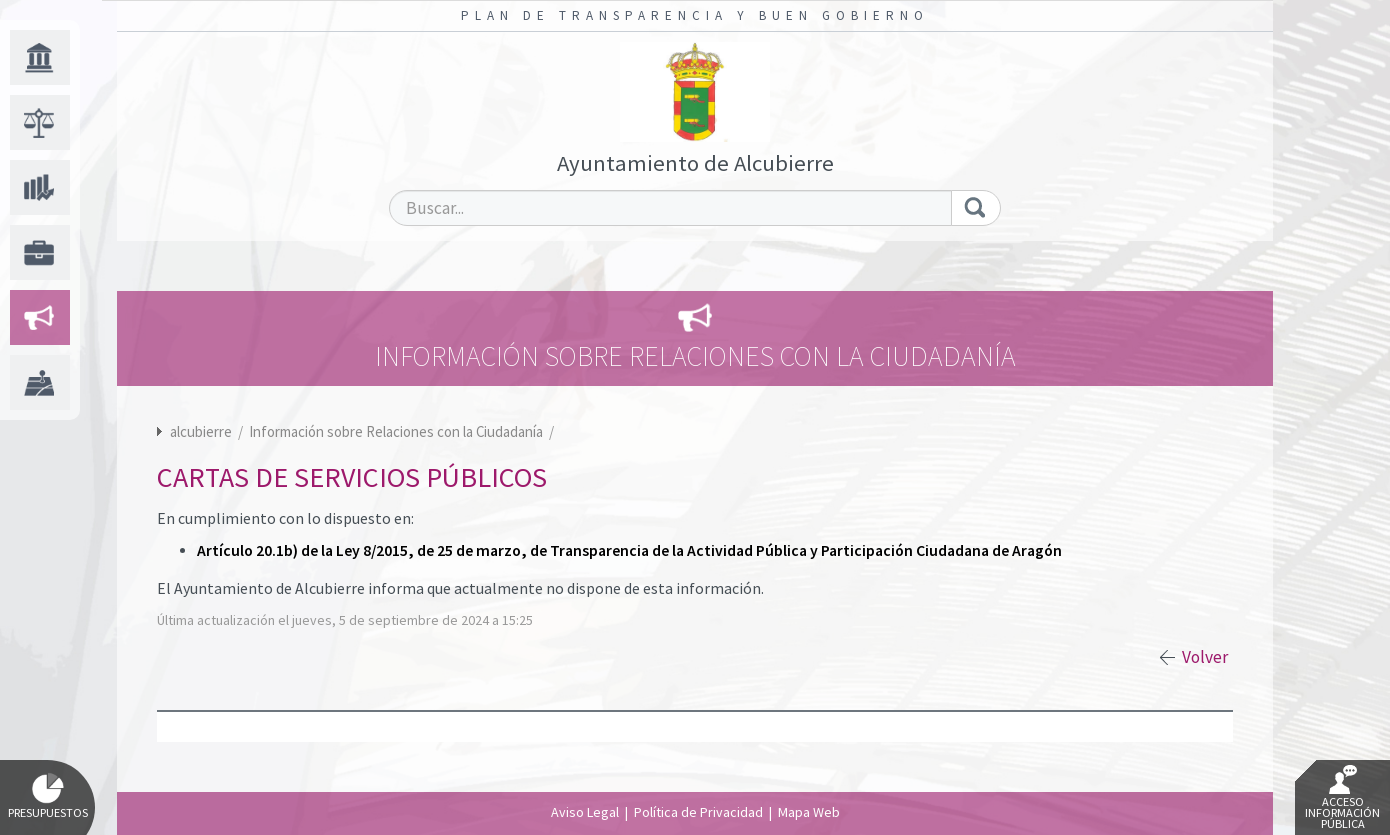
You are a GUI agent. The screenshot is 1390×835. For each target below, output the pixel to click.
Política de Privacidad (698, 812)
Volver (1205, 657)
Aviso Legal (585, 812)
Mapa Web (809, 812)
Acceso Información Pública (1342, 798)
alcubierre (201, 431)
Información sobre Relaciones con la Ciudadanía (397, 431)
